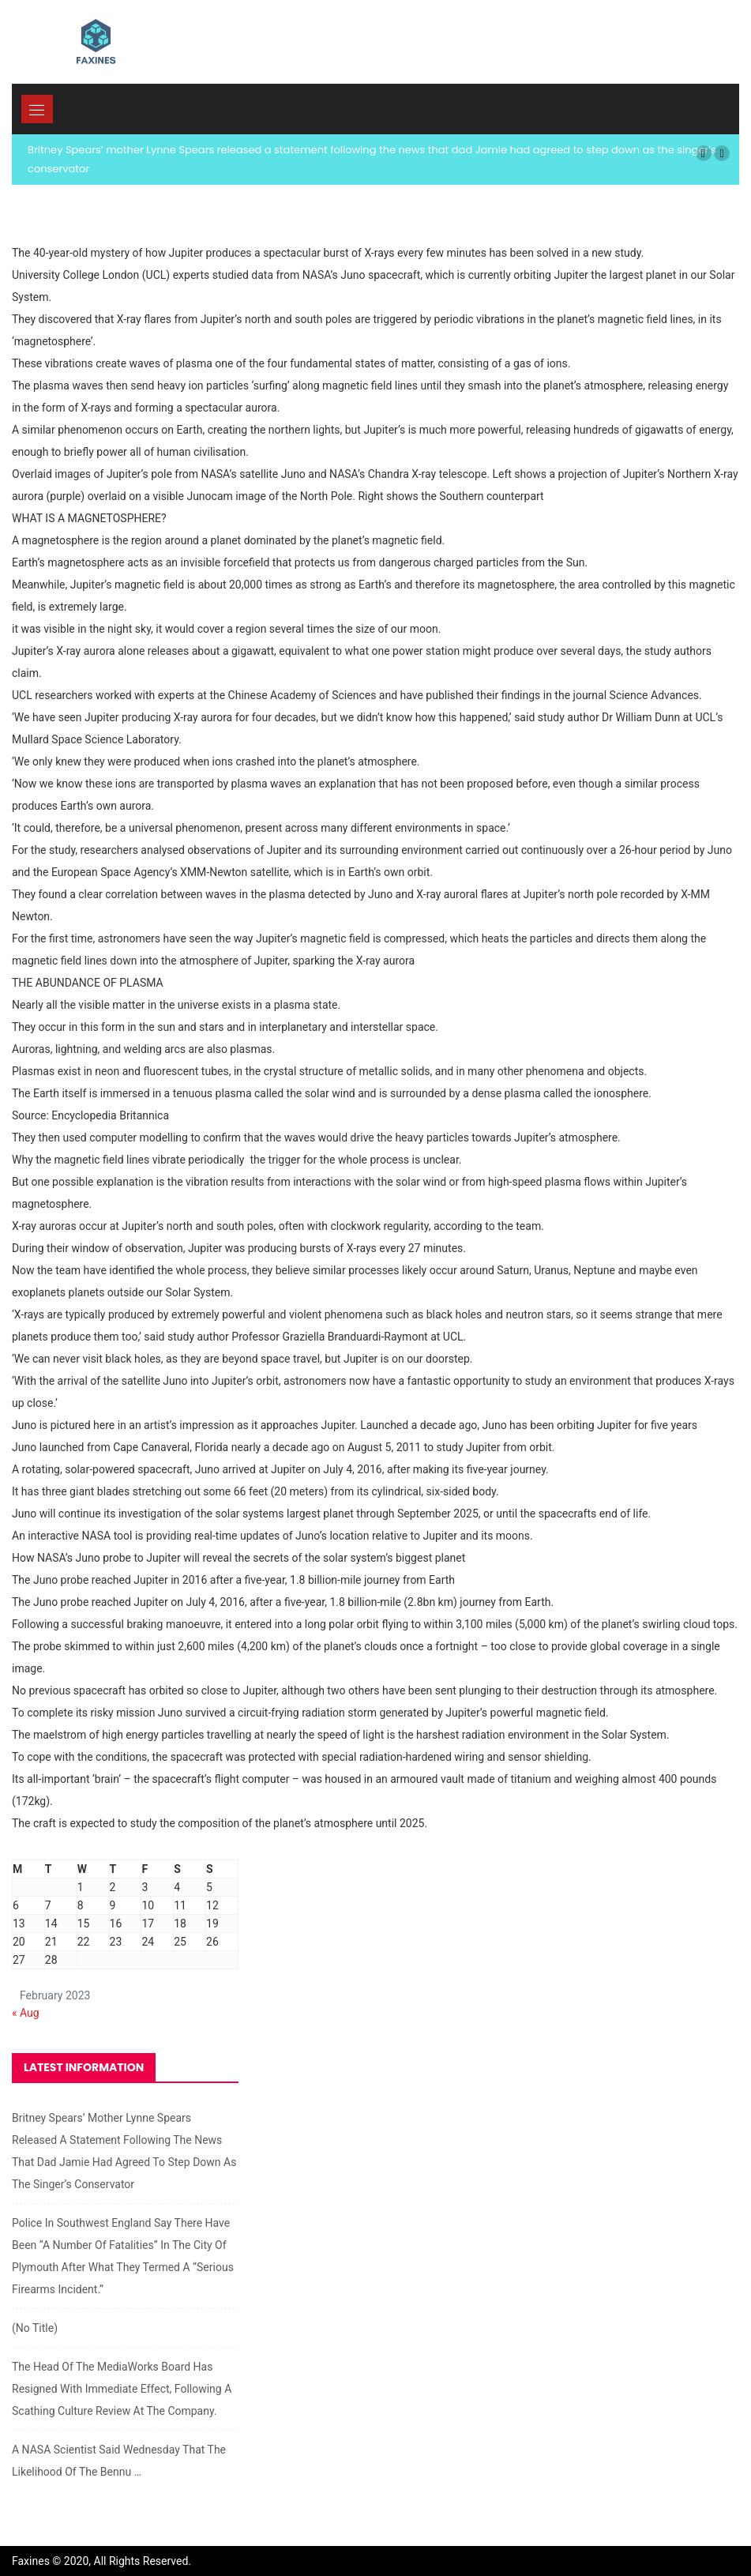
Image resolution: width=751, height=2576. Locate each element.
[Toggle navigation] (37, 109)
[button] (704, 153)
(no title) (35, 2328)
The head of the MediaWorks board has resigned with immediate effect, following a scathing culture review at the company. (121, 2388)
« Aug (25, 2012)
